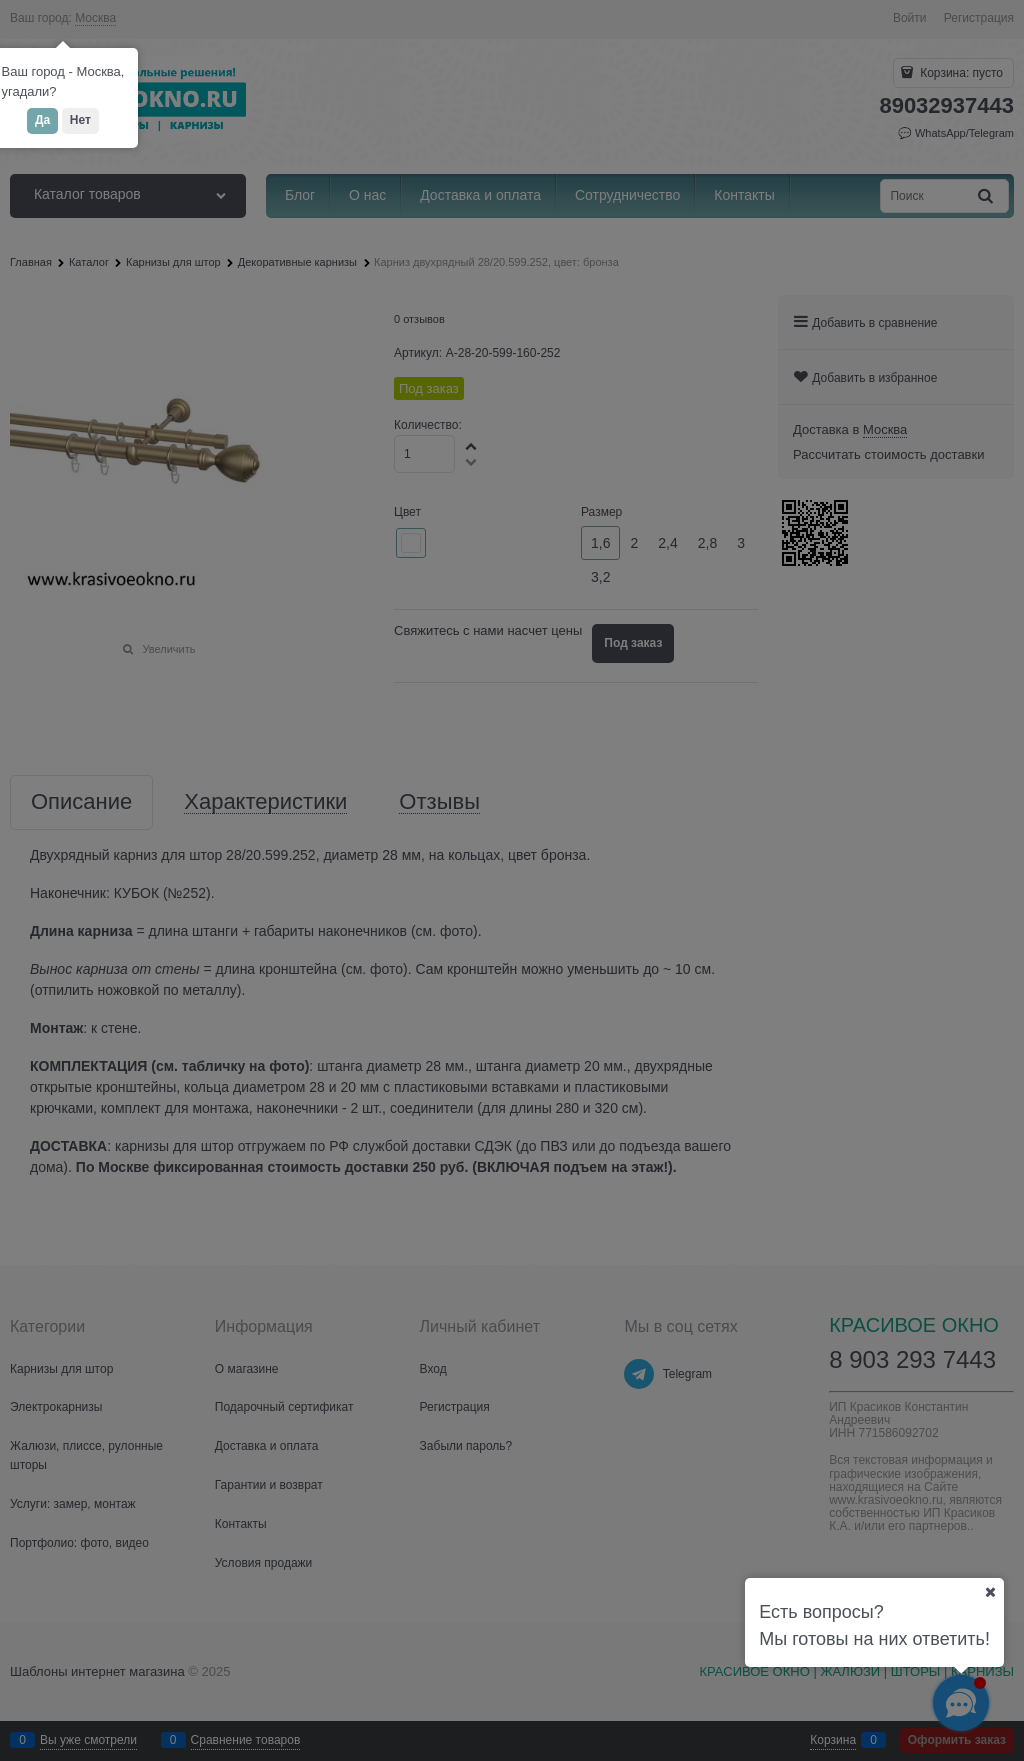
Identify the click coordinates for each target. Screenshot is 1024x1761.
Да (42, 120)
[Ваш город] (990, 1592)
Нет (80, 120)
